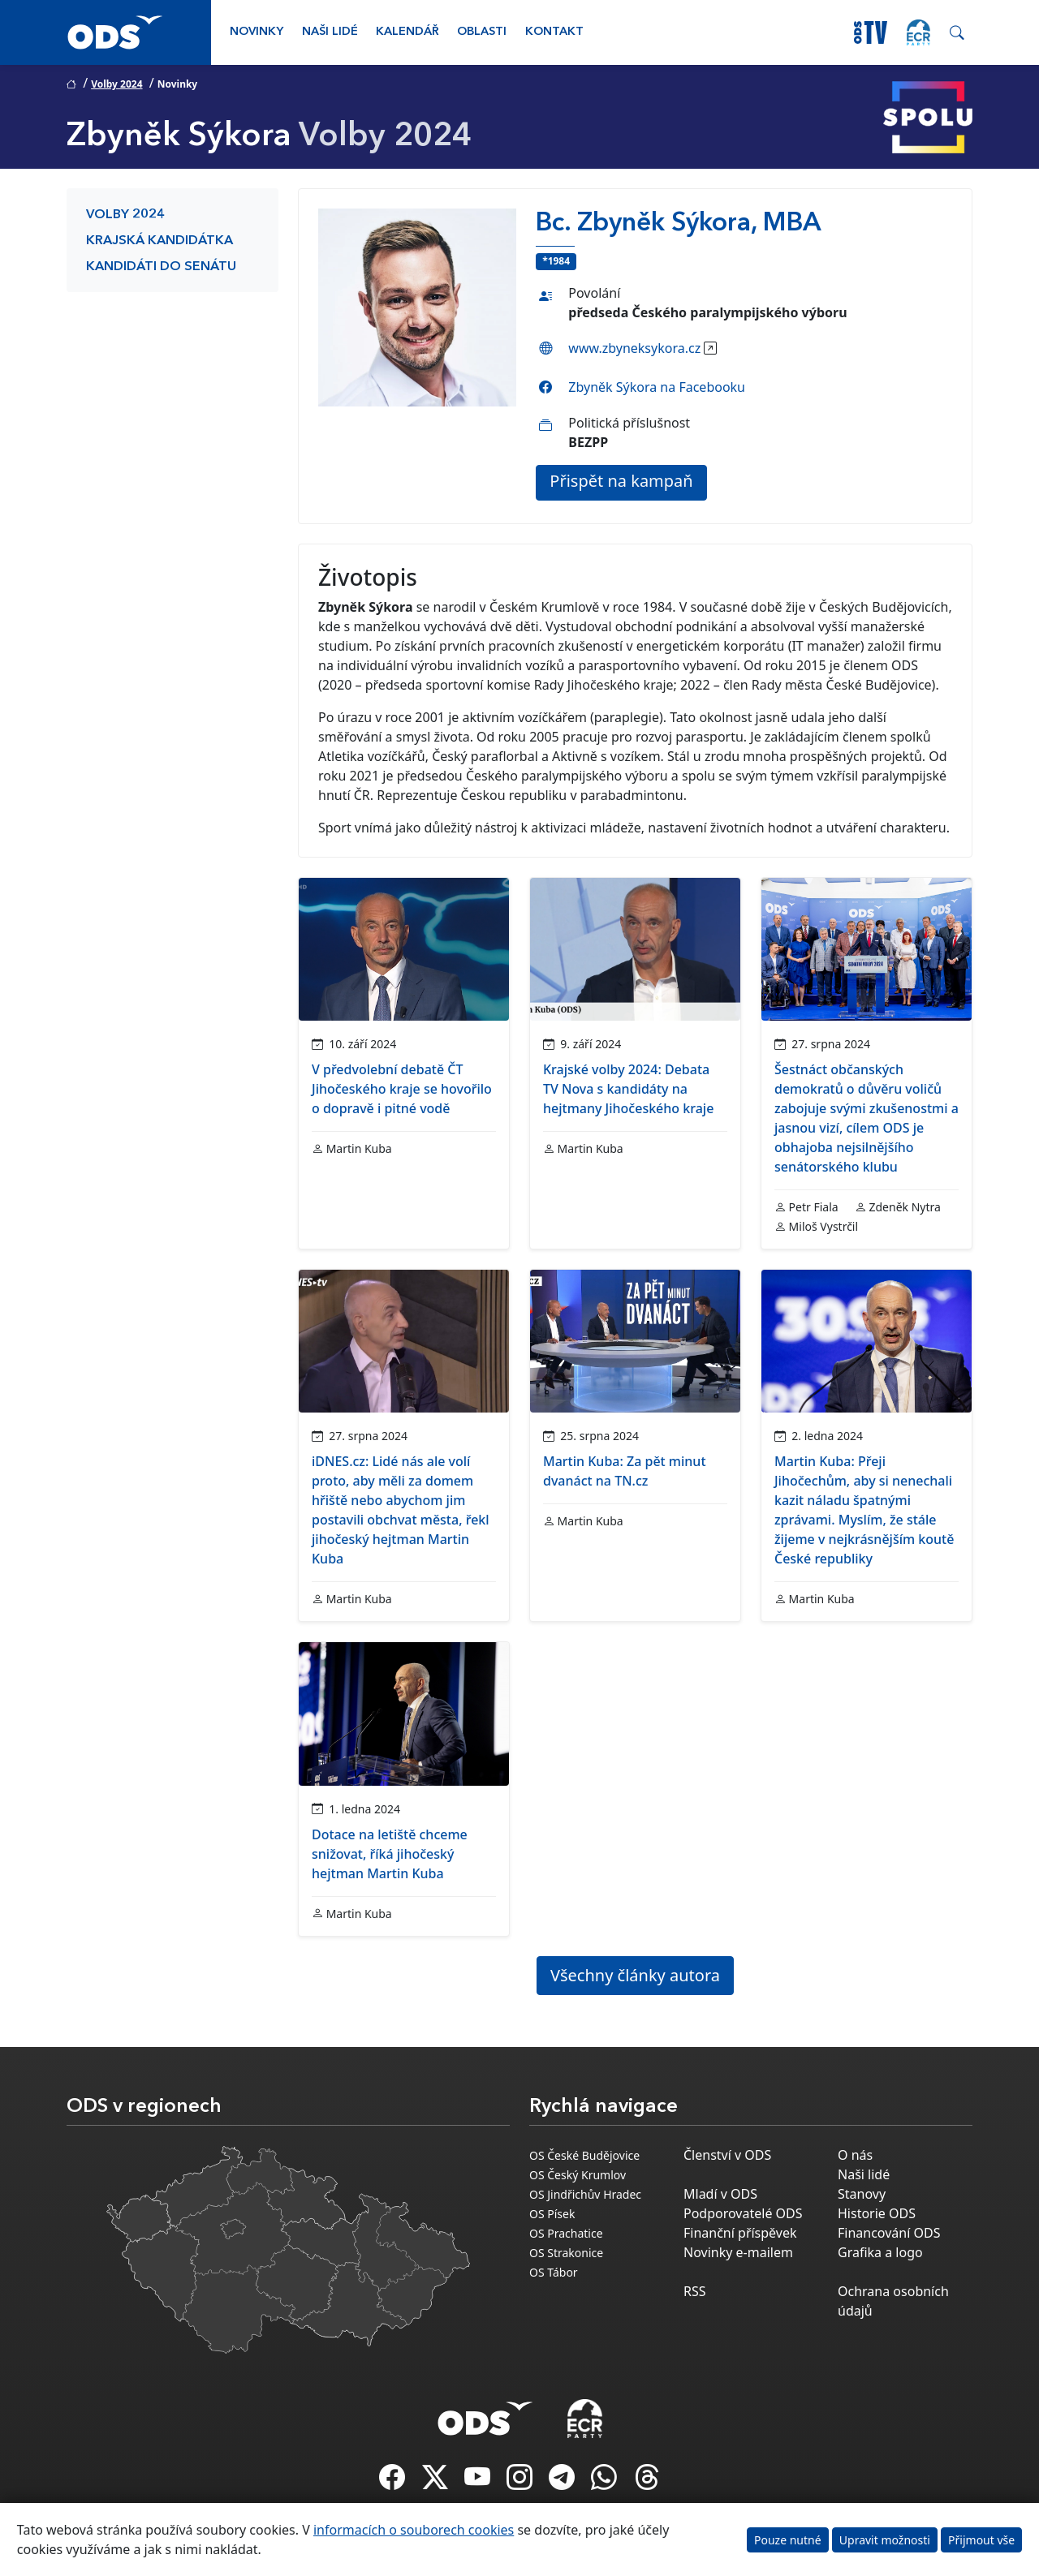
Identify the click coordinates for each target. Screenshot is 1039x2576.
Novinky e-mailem (738, 2252)
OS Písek (552, 2213)
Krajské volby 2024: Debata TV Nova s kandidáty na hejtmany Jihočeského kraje (628, 1088)
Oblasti (482, 32)
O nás (855, 2155)
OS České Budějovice (584, 2155)
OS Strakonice (566, 2252)
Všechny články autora (635, 1975)
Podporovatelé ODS (743, 2213)
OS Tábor (553, 2272)
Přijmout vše (981, 2540)
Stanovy (862, 2194)
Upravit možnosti (884, 2540)
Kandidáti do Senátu (161, 266)
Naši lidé (330, 32)
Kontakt (554, 32)
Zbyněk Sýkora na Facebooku (656, 387)
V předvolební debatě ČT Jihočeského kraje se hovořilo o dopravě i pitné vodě (402, 1088)
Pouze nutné (787, 2540)
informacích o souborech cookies (413, 2530)
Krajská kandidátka (159, 240)
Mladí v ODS (720, 2194)
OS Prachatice (566, 2233)
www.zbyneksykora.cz (634, 348)
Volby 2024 (116, 84)
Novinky (256, 32)
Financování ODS (889, 2233)
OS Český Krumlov (577, 2175)
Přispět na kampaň (621, 481)
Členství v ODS (727, 2155)
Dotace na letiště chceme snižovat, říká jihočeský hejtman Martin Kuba (390, 1854)
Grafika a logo (880, 2252)
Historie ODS (877, 2213)
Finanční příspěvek (740, 2233)
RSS (694, 2291)
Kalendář (407, 32)
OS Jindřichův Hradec (585, 2194)
